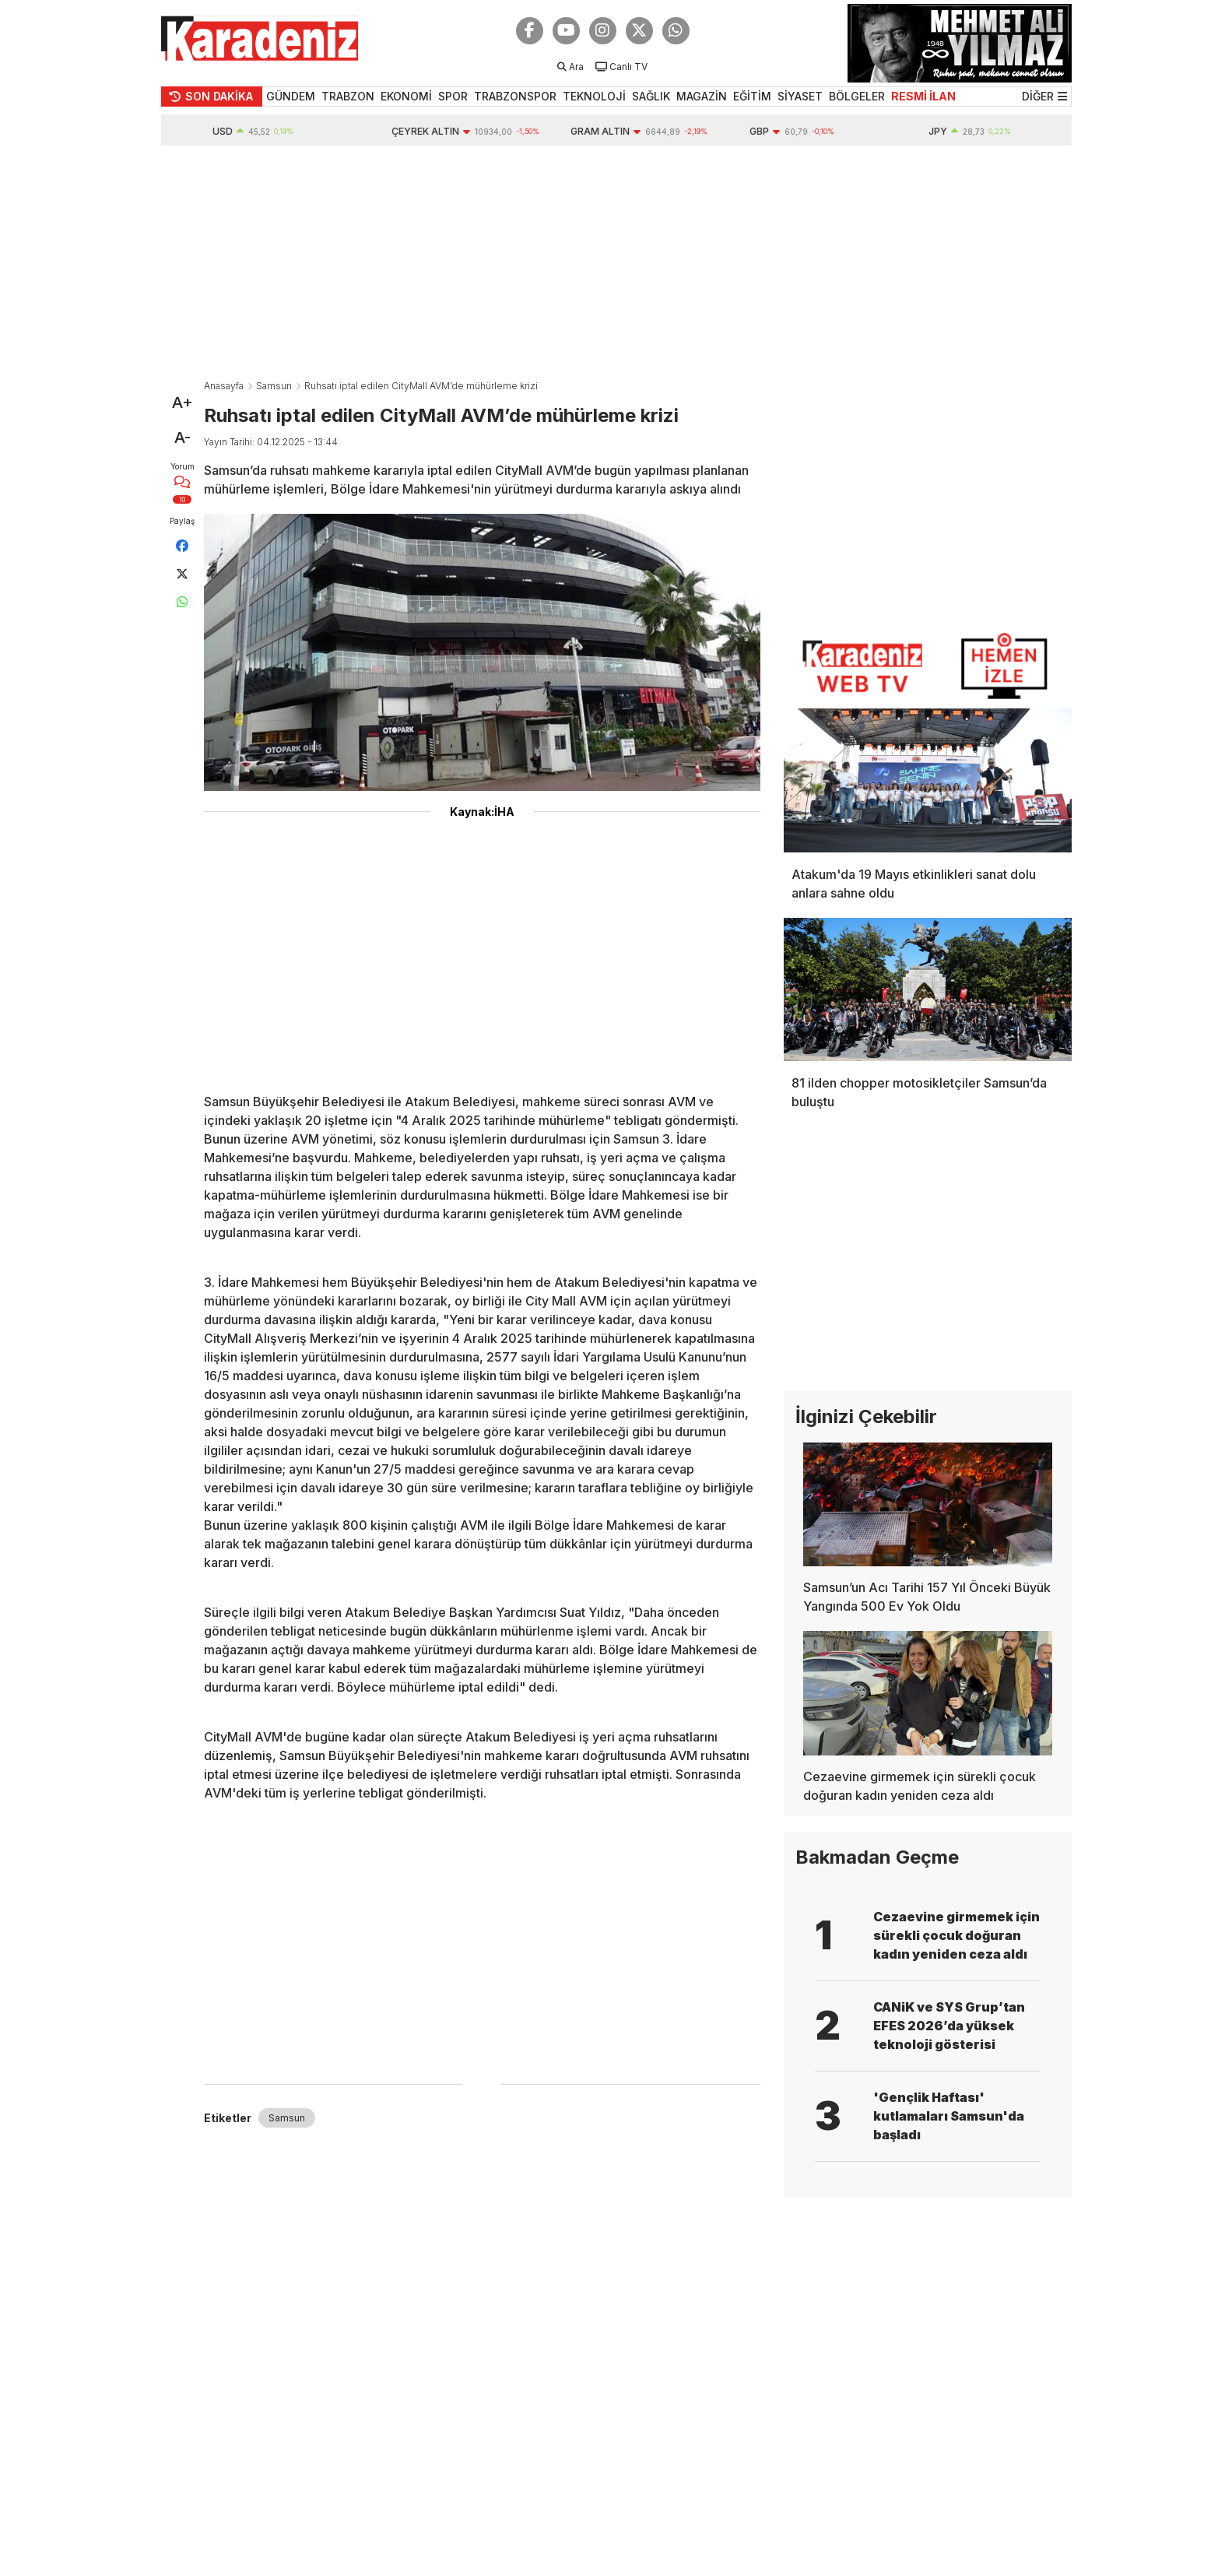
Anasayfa (224, 386)
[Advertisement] (616, 262)
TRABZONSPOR (515, 96)
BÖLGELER (857, 96)
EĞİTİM (752, 96)
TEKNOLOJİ (594, 96)
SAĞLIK (651, 96)
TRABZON (347, 96)
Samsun (274, 386)
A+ (182, 402)
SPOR (453, 96)
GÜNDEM (290, 96)
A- (182, 437)
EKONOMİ (406, 96)
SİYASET (800, 96)
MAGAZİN (701, 96)
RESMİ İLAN (923, 96)
